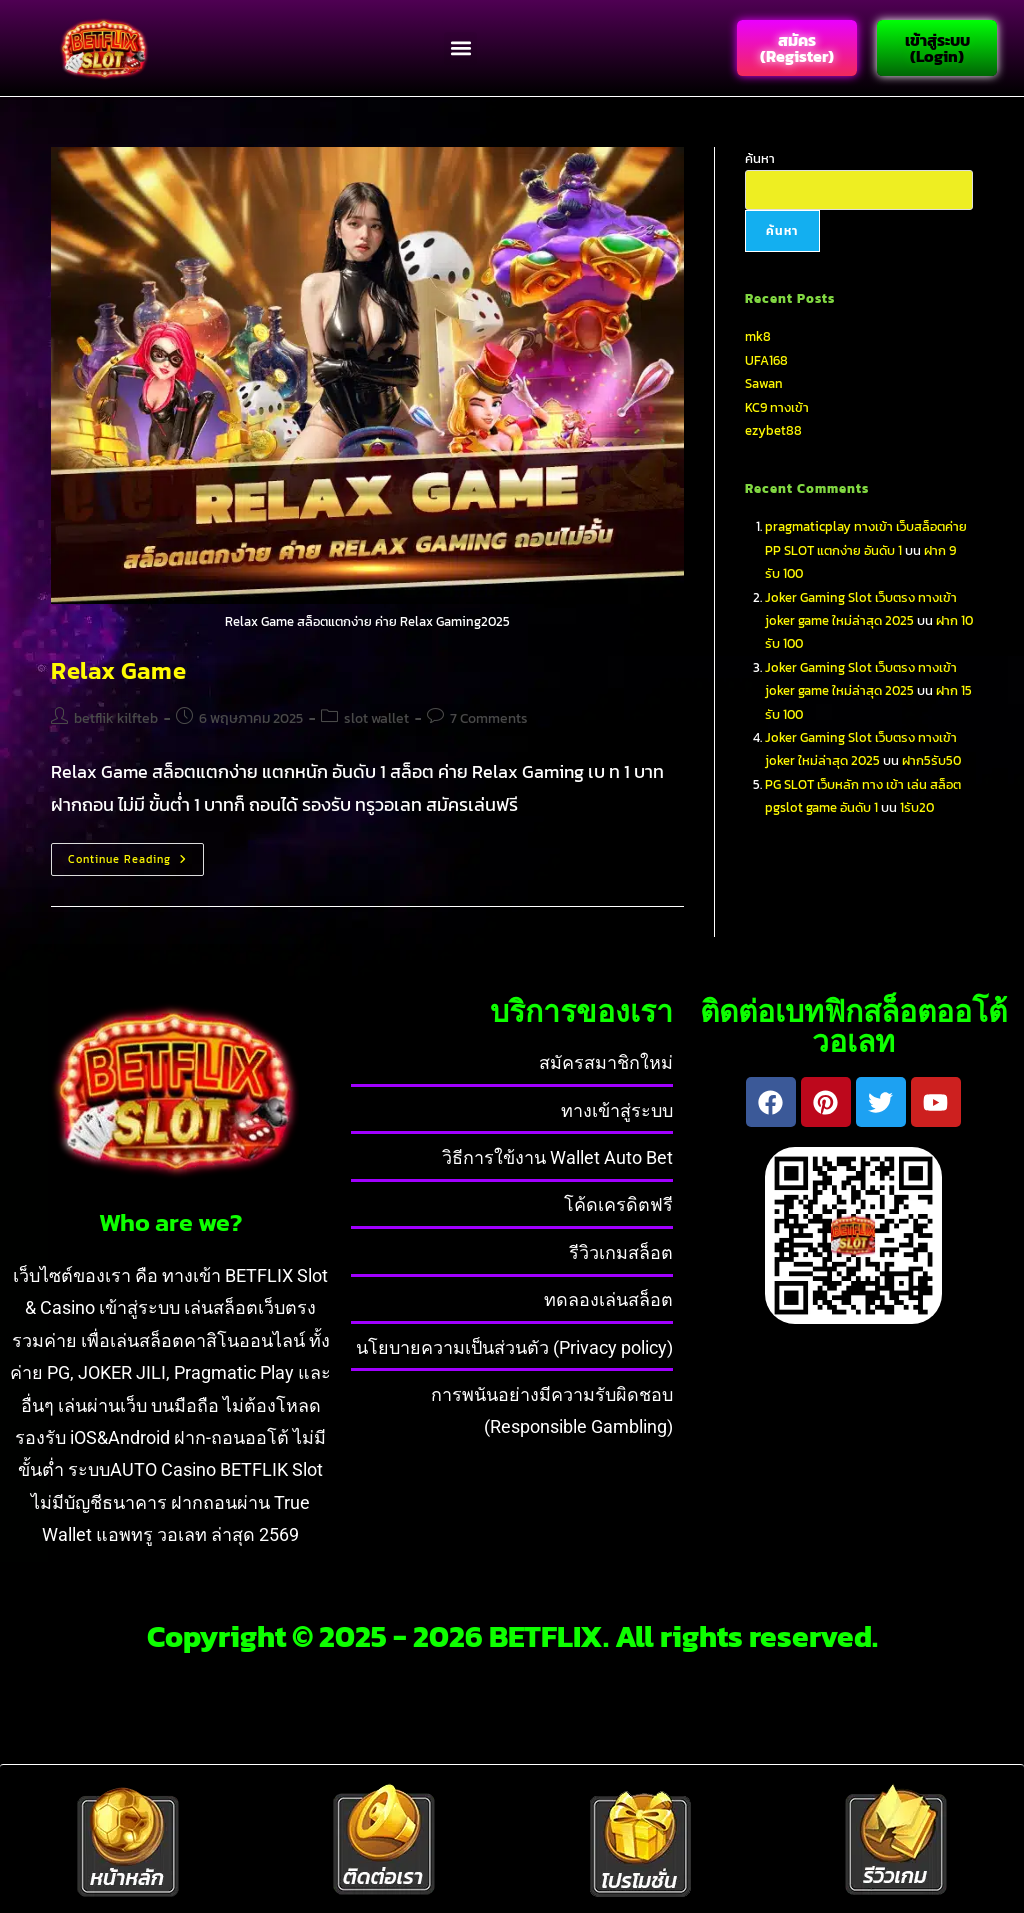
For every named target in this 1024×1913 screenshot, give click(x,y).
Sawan (764, 381)
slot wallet (376, 716)
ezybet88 (773, 428)
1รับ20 (917, 805)
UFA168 (766, 358)
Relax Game (118, 668)
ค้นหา (760, 156)
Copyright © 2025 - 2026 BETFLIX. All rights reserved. (512, 1633)
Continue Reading (136, 853)
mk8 (758, 334)
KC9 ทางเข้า (777, 405)
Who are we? (170, 1220)
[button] (460, 47)
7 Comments (489, 716)
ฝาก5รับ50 (931, 758)
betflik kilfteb (116, 716)
